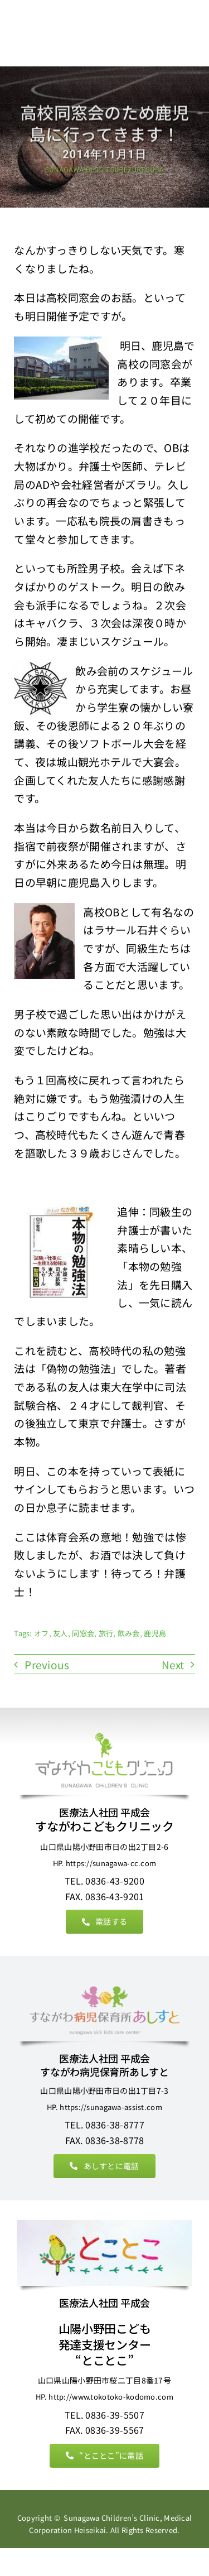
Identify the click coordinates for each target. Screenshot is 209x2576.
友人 (60, 1633)
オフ (41, 1633)
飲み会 (129, 1633)
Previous (47, 1665)
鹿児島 (155, 1633)
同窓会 (83, 1633)
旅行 (106, 1633)
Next (173, 1665)
